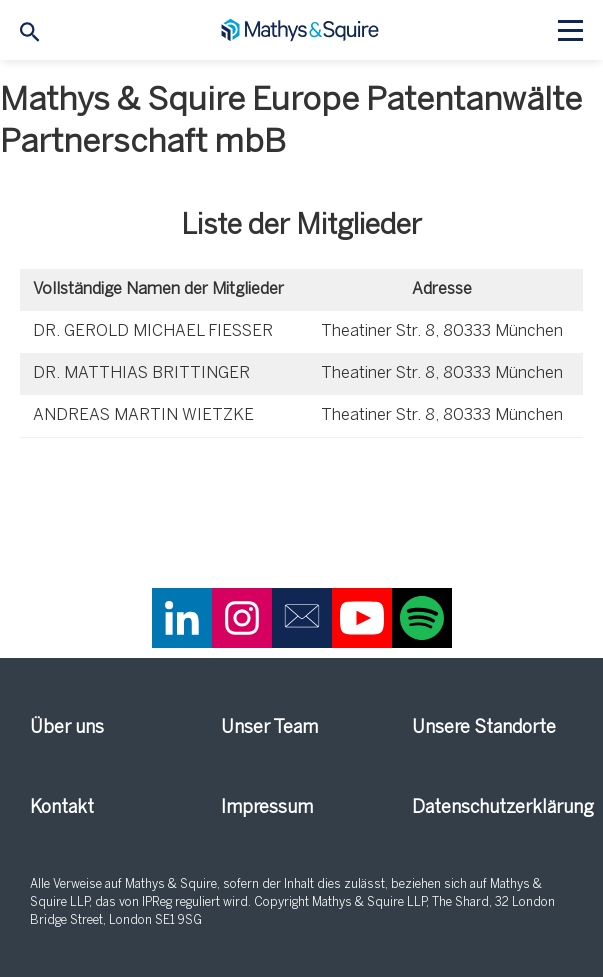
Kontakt (62, 808)
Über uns (67, 728)
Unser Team (269, 728)
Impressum (267, 808)
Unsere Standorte (484, 728)
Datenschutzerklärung (492, 808)
